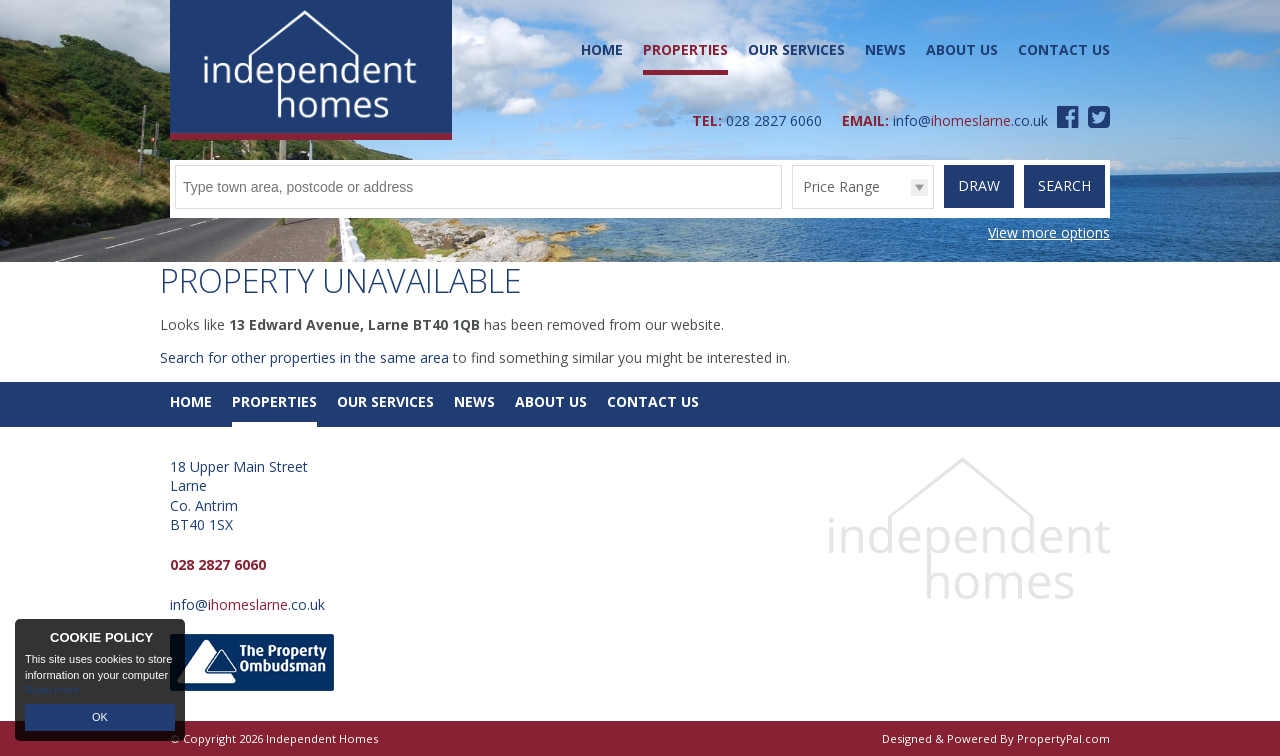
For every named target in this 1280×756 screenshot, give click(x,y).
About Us (962, 49)
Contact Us (1064, 49)
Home (602, 49)
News (885, 49)
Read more (52, 690)
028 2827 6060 (774, 120)
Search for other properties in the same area (304, 357)
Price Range (841, 186)
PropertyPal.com (1063, 738)
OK (100, 717)
